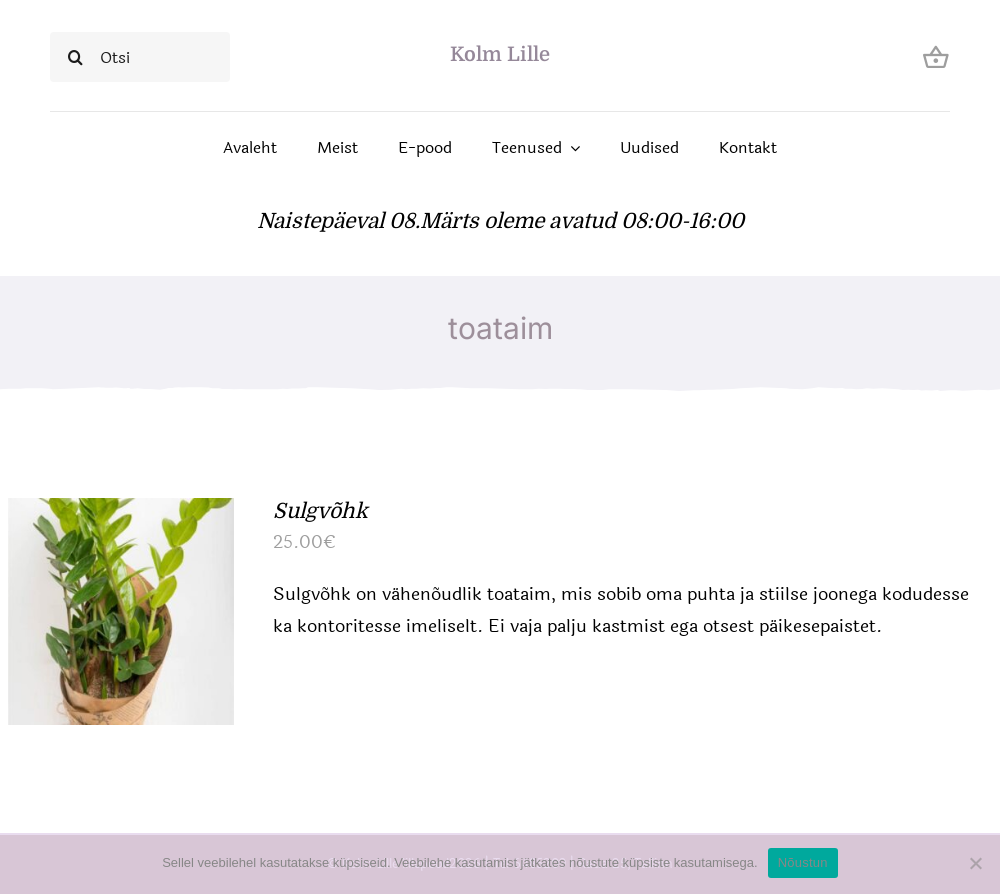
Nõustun (803, 862)
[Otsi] (140, 57)
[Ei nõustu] (975, 863)
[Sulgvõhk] (121, 514)
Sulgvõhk (320, 511)
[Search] (75, 57)
